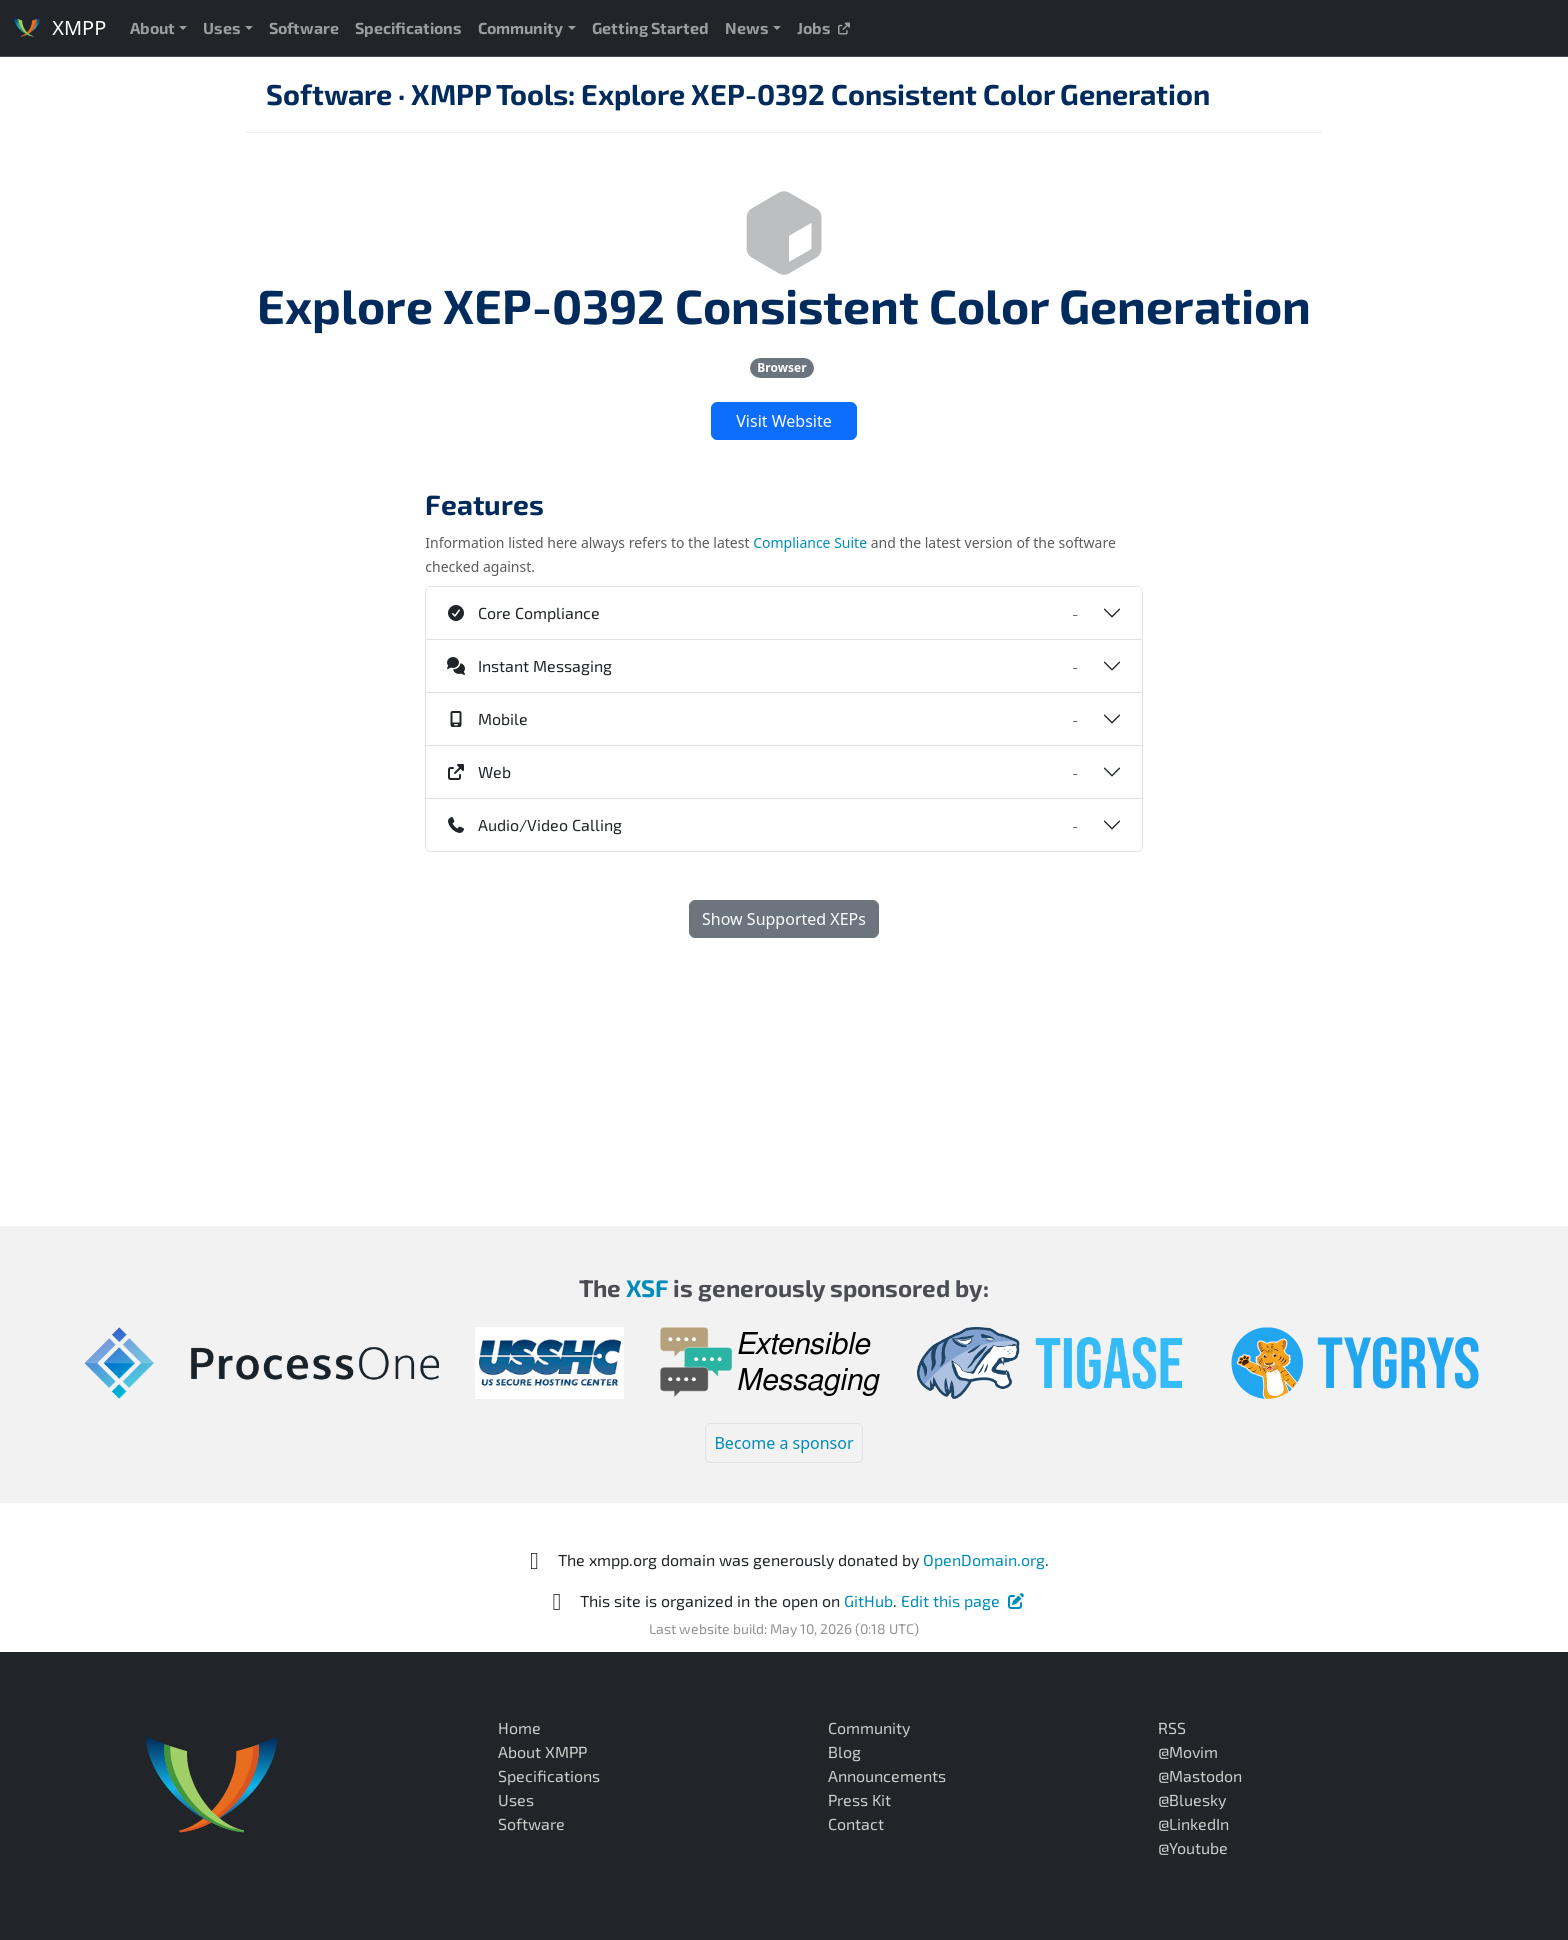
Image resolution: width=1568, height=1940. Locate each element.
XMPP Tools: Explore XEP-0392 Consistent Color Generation (810, 93)
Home (519, 1727)
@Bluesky (1192, 1799)
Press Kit (859, 1799)
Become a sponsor (783, 1443)
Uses (222, 27)
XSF (647, 1287)
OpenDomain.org (984, 1559)
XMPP (59, 27)
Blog (844, 1751)
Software (304, 27)
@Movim (1188, 1751)
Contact (856, 1823)
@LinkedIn (1193, 1823)
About (152, 27)
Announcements (887, 1775)
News (747, 27)
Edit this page (963, 1600)
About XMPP (542, 1751)
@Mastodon (1200, 1775)
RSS (1172, 1727)
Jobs (824, 27)
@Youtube (1193, 1847)
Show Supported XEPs (784, 919)
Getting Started (650, 27)
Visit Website (783, 421)
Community (520, 27)
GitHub (868, 1600)
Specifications (408, 27)
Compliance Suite (810, 542)
